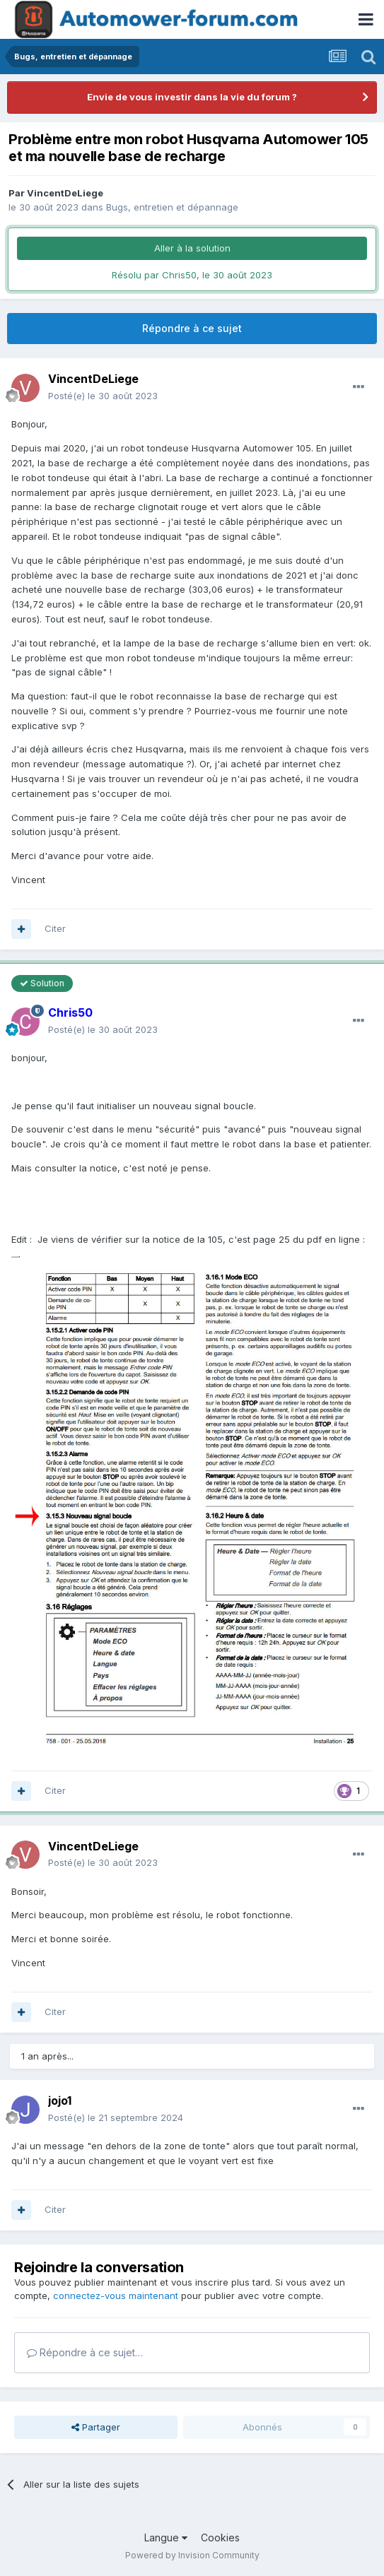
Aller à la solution (192, 248)
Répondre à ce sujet (192, 328)
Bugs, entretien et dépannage (172, 207)
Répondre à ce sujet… (85, 2352)
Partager (95, 2427)
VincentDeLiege (65, 193)
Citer (55, 928)
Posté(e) (103, 395)
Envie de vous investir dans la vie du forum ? (192, 96)
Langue (165, 2537)
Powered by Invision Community (192, 2555)
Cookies (220, 2537)
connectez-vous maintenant (115, 2295)
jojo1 (59, 2100)
